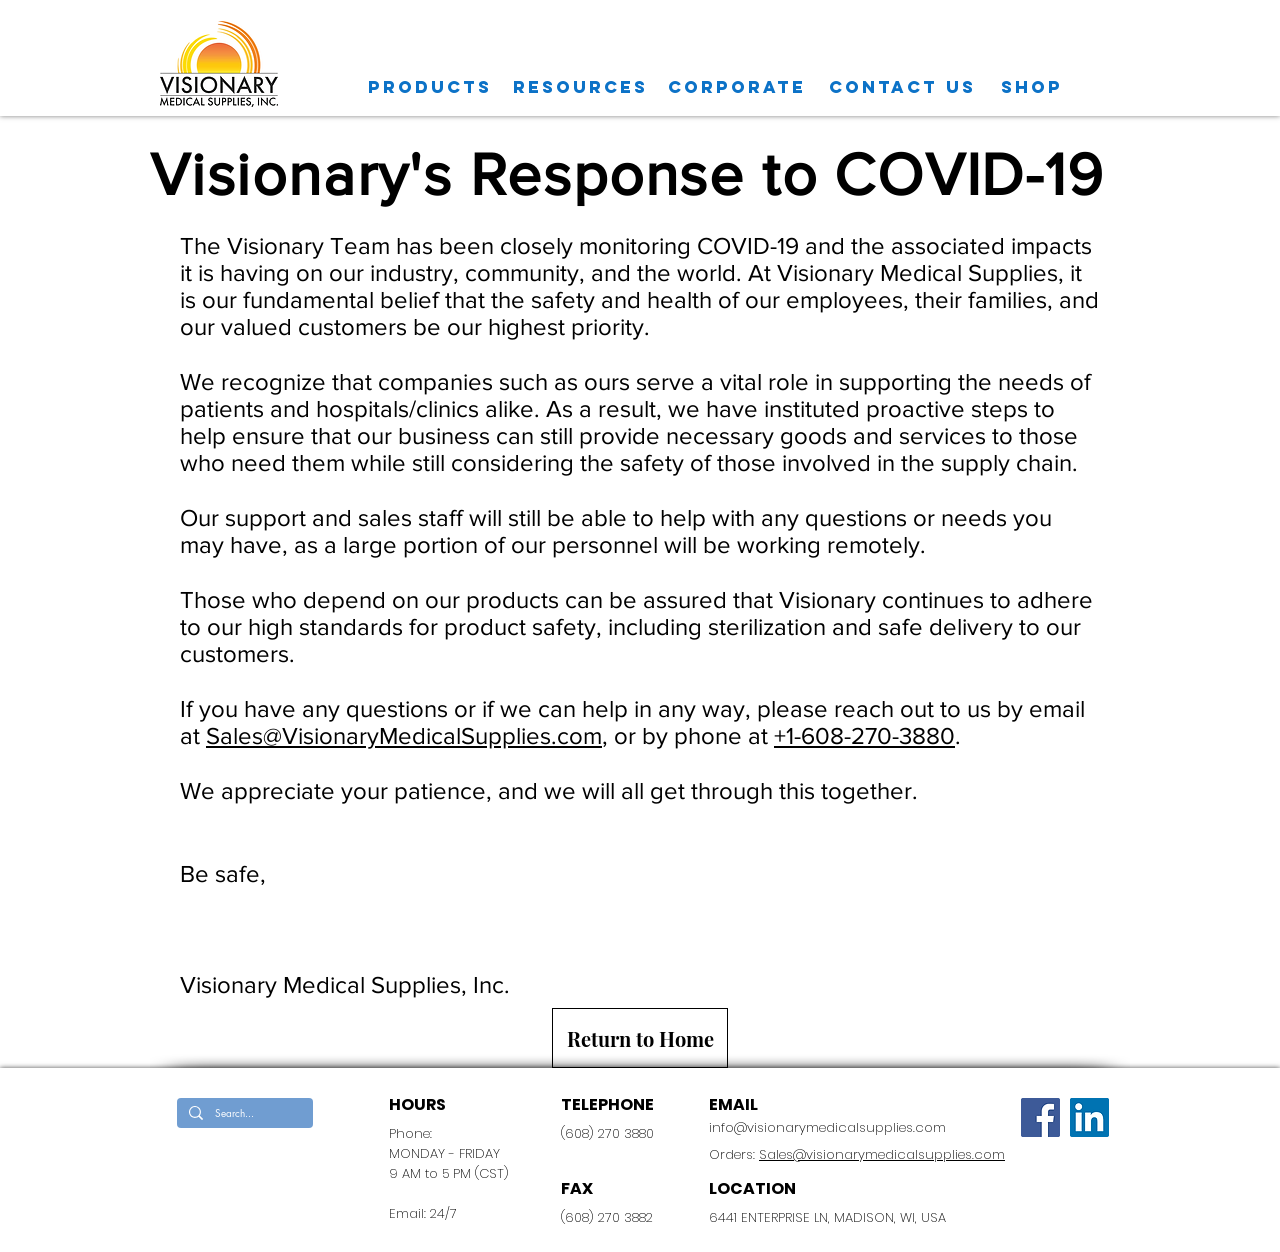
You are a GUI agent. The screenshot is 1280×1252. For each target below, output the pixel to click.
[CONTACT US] (902, 87)
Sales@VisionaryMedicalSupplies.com (404, 735)
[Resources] (580, 87)
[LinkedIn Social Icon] (1089, 1117)
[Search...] (243, 1113)
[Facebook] (1040, 1117)
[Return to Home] (640, 1038)
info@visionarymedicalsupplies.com (827, 1127)
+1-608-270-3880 (864, 735)
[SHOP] (1032, 87)
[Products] (430, 87)
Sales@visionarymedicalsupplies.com (882, 1154)
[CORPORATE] (737, 87)
